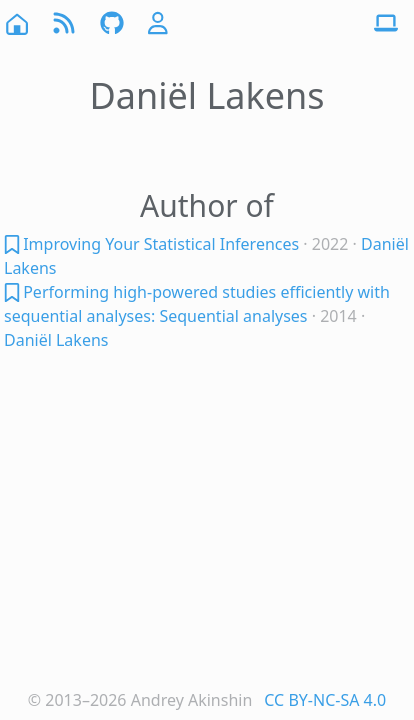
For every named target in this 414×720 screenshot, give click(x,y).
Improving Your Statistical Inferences (161, 244)
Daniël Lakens (56, 340)
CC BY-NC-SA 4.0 (325, 700)
